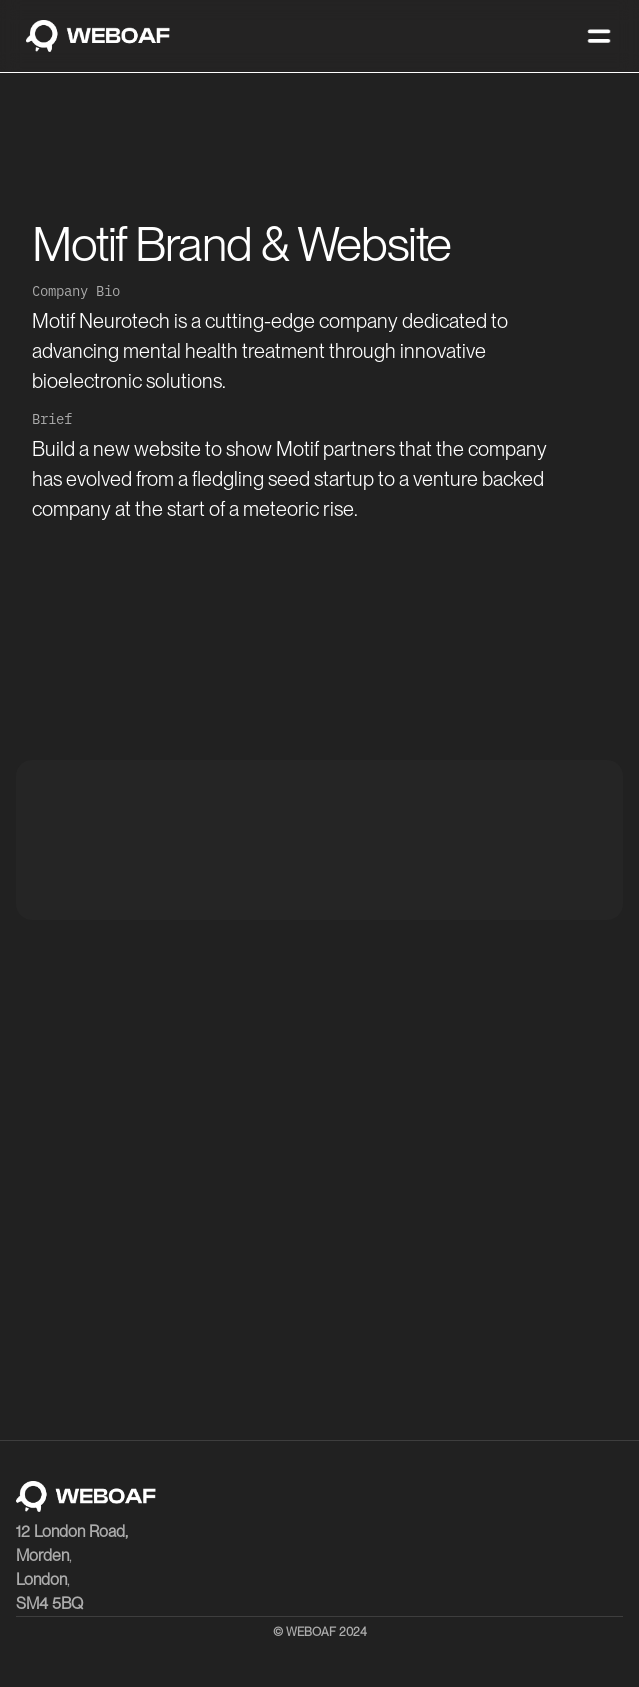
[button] (599, 36)
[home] (93, 36)
